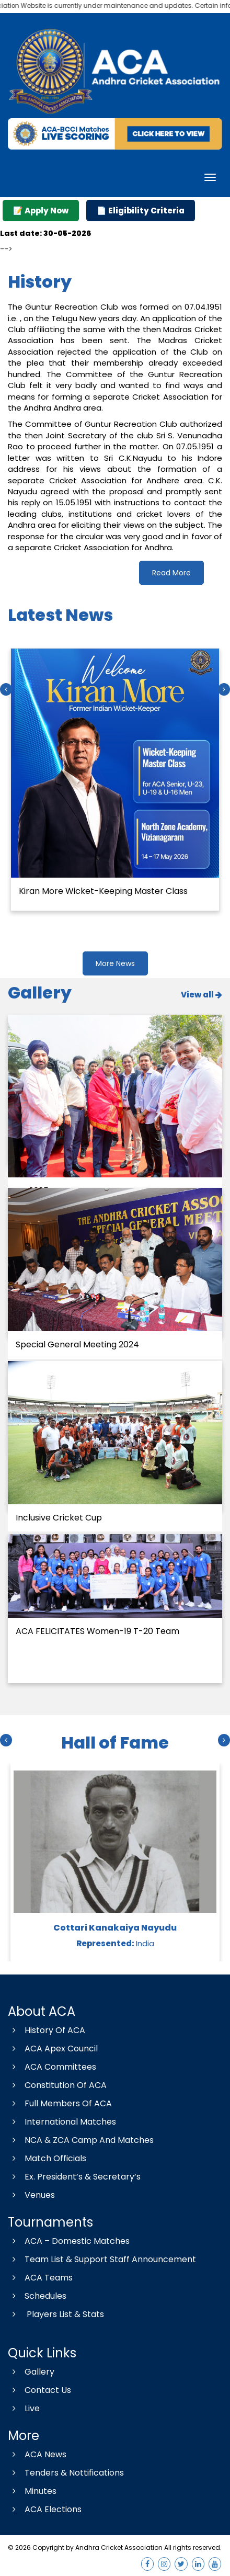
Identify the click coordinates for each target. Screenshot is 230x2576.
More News (115, 963)
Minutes (32, 2491)
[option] (115, 778)
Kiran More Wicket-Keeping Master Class (103, 890)
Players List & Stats (56, 2314)
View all (201, 994)
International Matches (62, 2122)
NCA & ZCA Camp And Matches (81, 2140)
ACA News (37, 2454)
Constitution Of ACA (57, 2085)
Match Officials (47, 2158)
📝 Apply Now (40, 210)
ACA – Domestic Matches (69, 2241)
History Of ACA (46, 2030)
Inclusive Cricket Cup (59, 1518)
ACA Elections (45, 2509)
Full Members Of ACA (60, 2103)
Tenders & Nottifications (66, 2473)
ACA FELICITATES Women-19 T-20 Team (97, 1631)
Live (24, 2408)
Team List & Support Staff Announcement (102, 2259)
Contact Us (39, 2390)
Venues (31, 2195)
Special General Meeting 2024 (77, 1344)
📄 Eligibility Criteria (141, 210)
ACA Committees (52, 2067)
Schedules (37, 2296)
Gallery (31, 2372)
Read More (171, 573)
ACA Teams (40, 2278)
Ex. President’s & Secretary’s (74, 2177)
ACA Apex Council (53, 2048)
